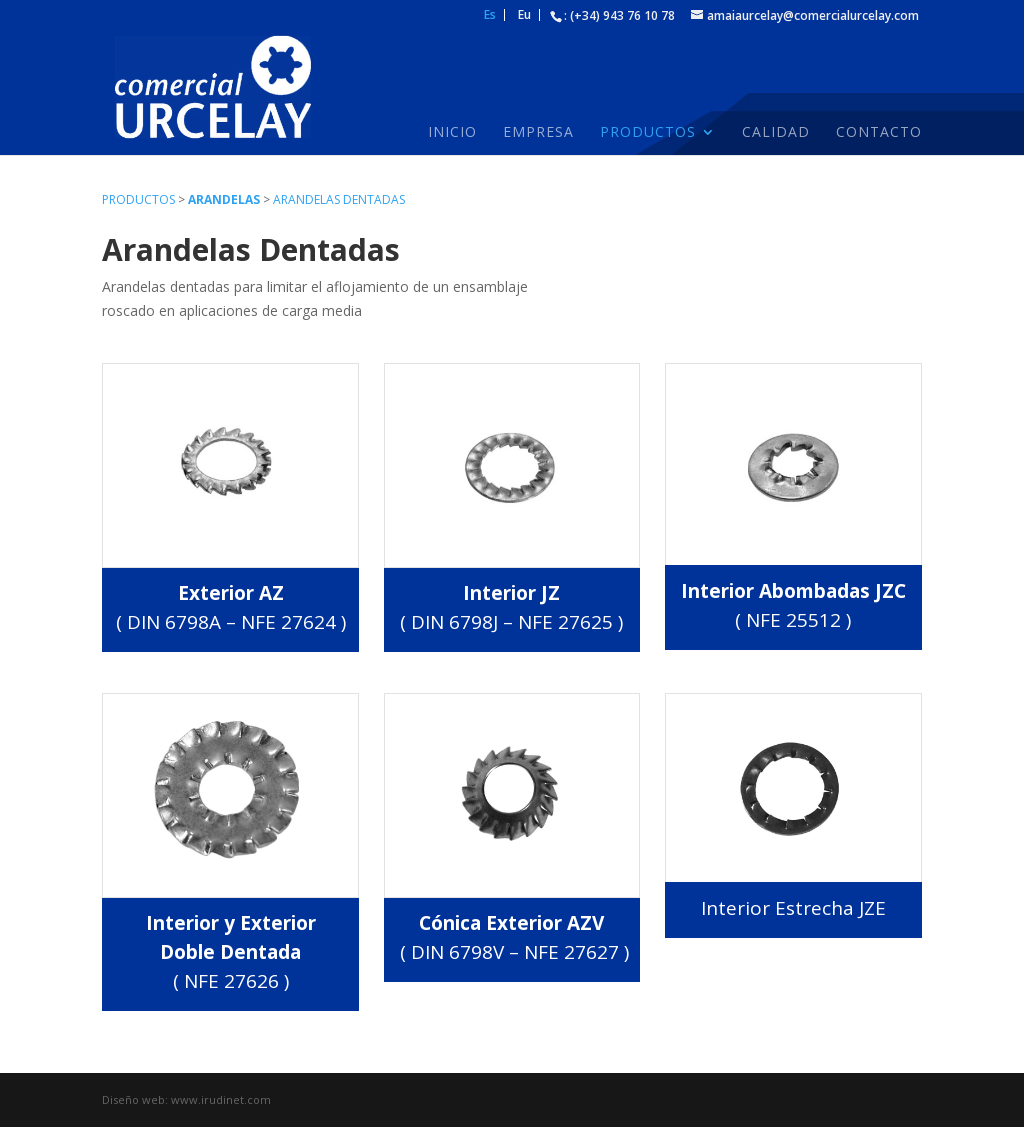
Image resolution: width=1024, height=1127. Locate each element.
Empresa (538, 133)
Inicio (452, 133)
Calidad (776, 133)
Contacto (879, 133)
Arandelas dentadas (339, 199)
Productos (648, 133)
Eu (524, 16)
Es (490, 16)
